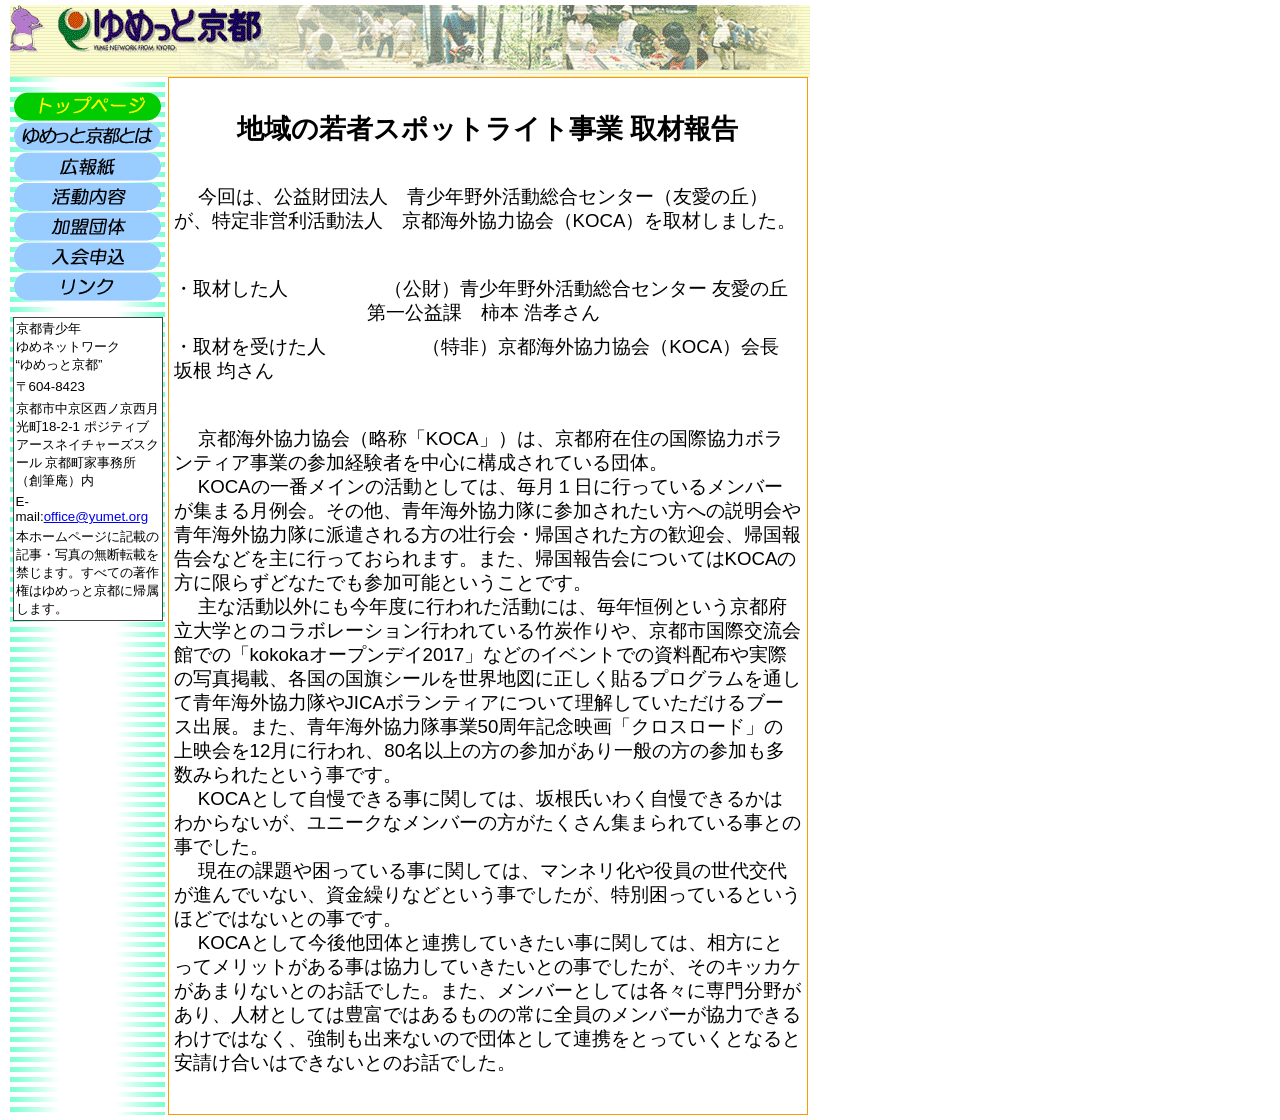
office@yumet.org (96, 516)
